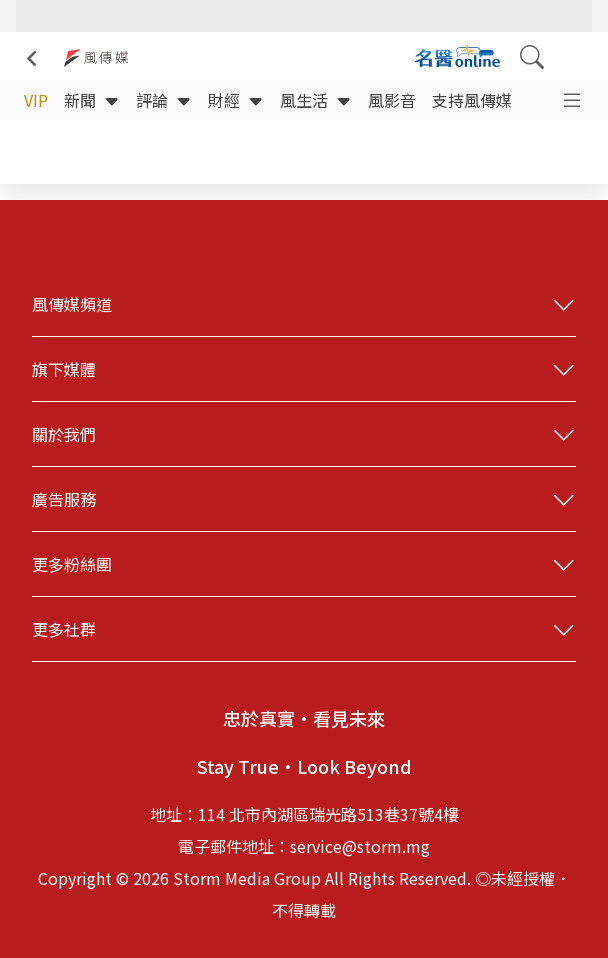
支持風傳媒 (472, 100)
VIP (36, 100)
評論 (164, 100)
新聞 (92, 100)
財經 (236, 100)
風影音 (392, 100)
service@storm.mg (360, 846)
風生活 (316, 100)
